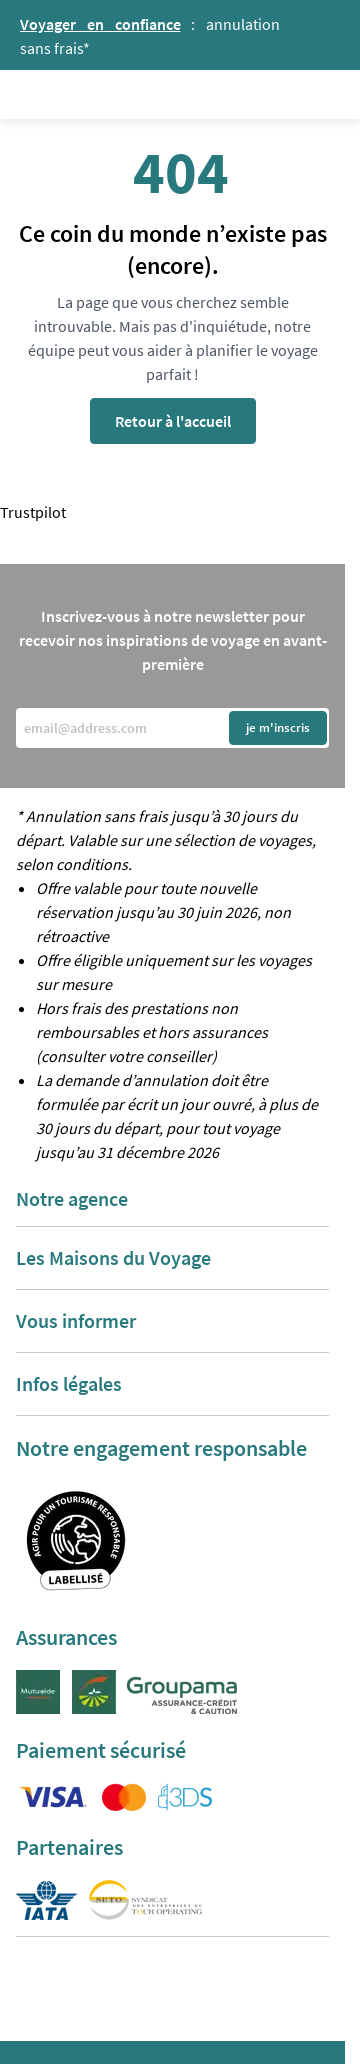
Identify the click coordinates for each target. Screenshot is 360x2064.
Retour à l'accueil (173, 421)
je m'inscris (278, 727)
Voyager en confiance (100, 24)
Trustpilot (33, 512)
